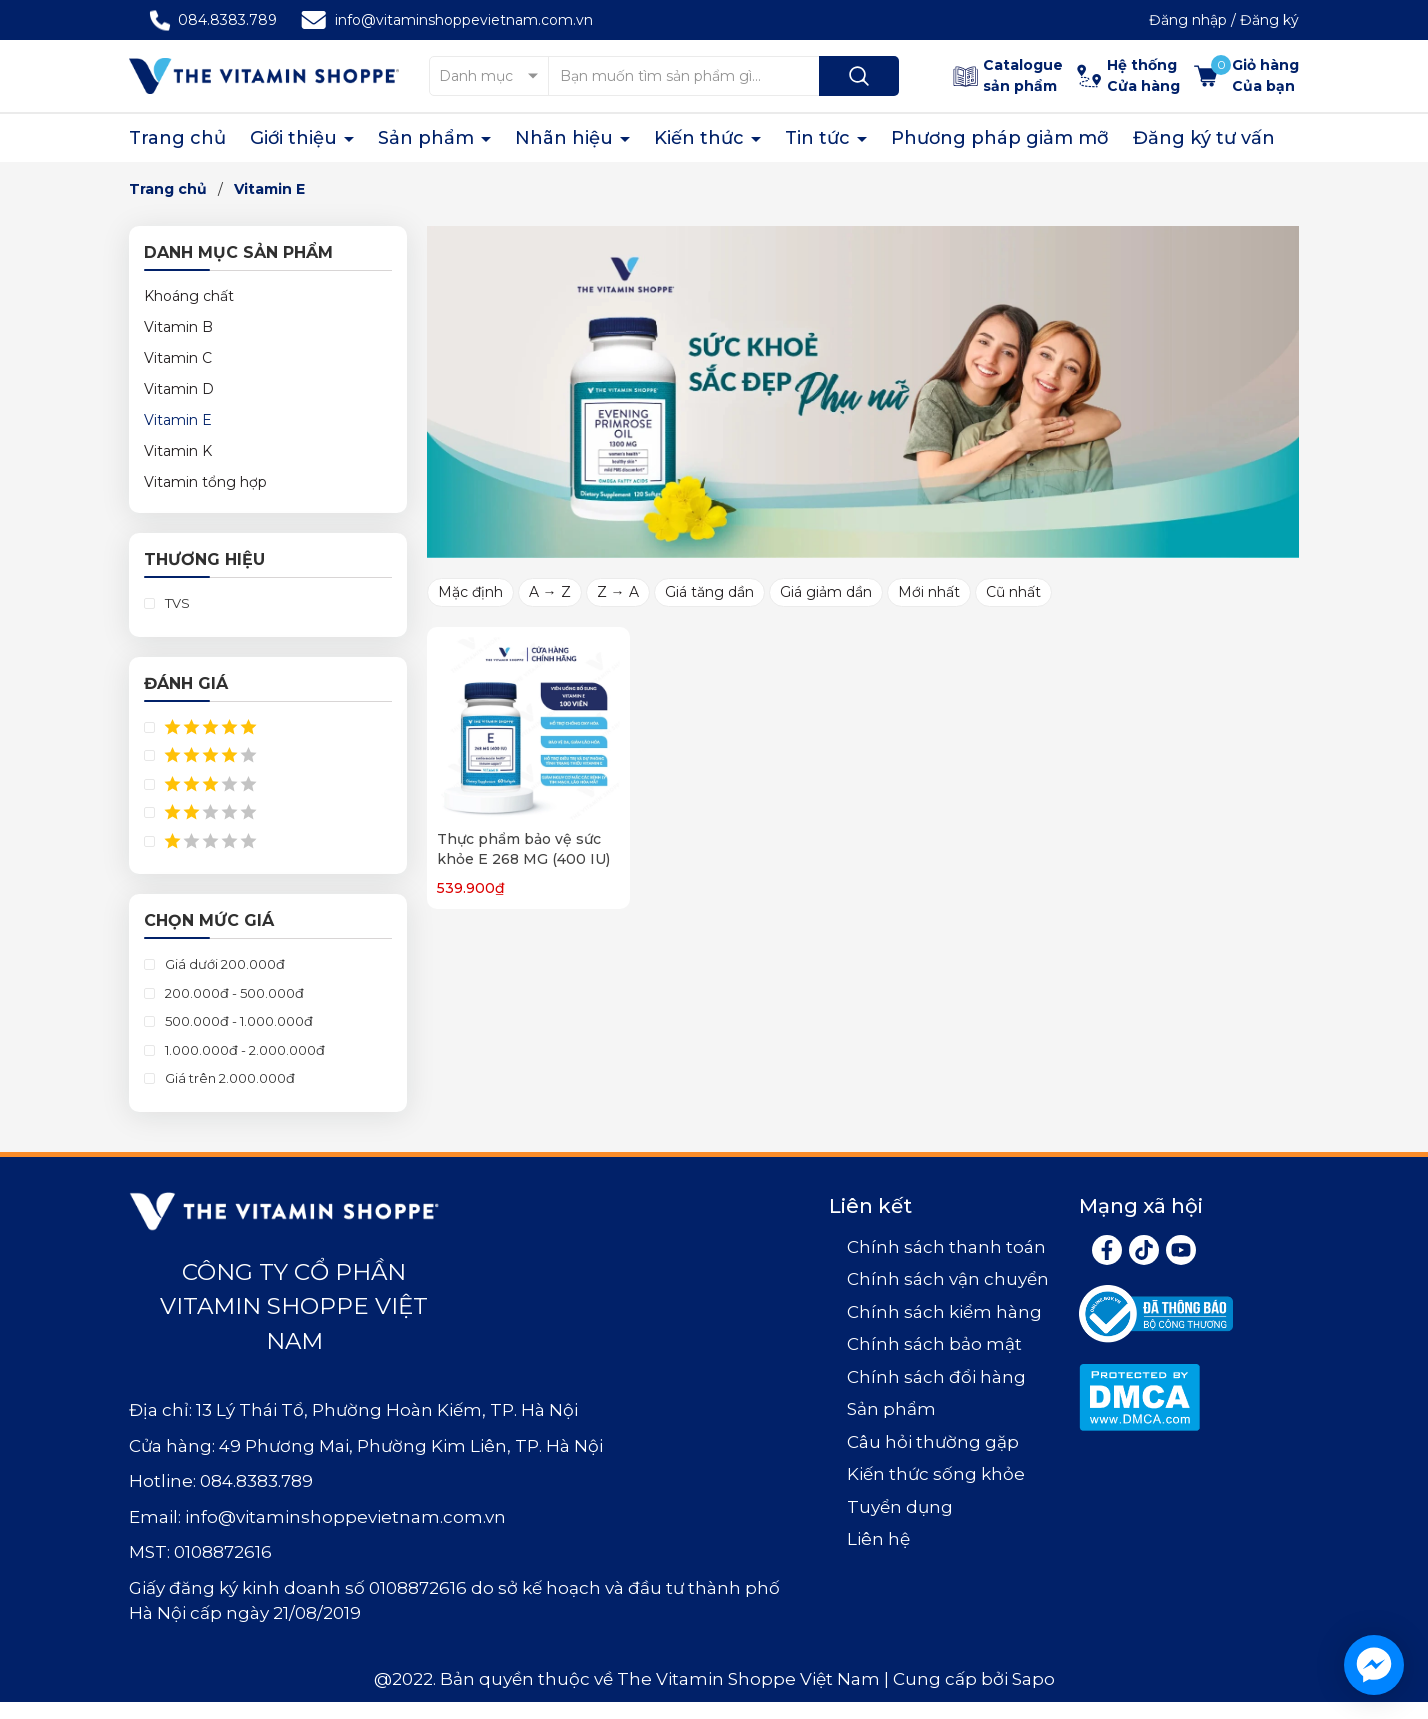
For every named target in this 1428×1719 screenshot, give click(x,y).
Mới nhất (929, 592)
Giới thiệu (296, 138)
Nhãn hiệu (566, 138)
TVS (176, 603)
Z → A (618, 592)
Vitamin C (178, 358)
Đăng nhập (1188, 20)
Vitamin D (179, 389)
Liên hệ (878, 1539)
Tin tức (820, 138)
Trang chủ (177, 138)
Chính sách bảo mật (934, 1344)
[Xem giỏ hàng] (1246, 76)
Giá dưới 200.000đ (223, 964)
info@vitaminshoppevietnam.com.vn (464, 20)
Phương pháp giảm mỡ (1000, 138)
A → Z (550, 592)
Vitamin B (178, 327)
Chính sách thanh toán (946, 1247)
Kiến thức (701, 138)
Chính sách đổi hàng (936, 1377)
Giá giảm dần (826, 592)
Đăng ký (1269, 20)
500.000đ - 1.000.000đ (237, 1021)
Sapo (1033, 1679)
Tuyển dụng (900, 1507)
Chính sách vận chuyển (948, 1279)
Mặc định (470, 592)
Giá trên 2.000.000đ (228, 1078)
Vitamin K (178, 451)
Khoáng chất (189, 296)
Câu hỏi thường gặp (933, 1442)
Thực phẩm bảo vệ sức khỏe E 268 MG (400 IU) (523, 849)
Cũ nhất (1013, 592)
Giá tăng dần (709, 592)
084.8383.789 (227, 20)
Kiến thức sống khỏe (936, 1474)
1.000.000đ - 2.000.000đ (243, 1050)
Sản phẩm (428, 138)
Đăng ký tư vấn (1204, 138)
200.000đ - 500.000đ (233, 993)
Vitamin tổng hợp (205, 482)
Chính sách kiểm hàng (944, 1312)
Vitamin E (178, 420)
